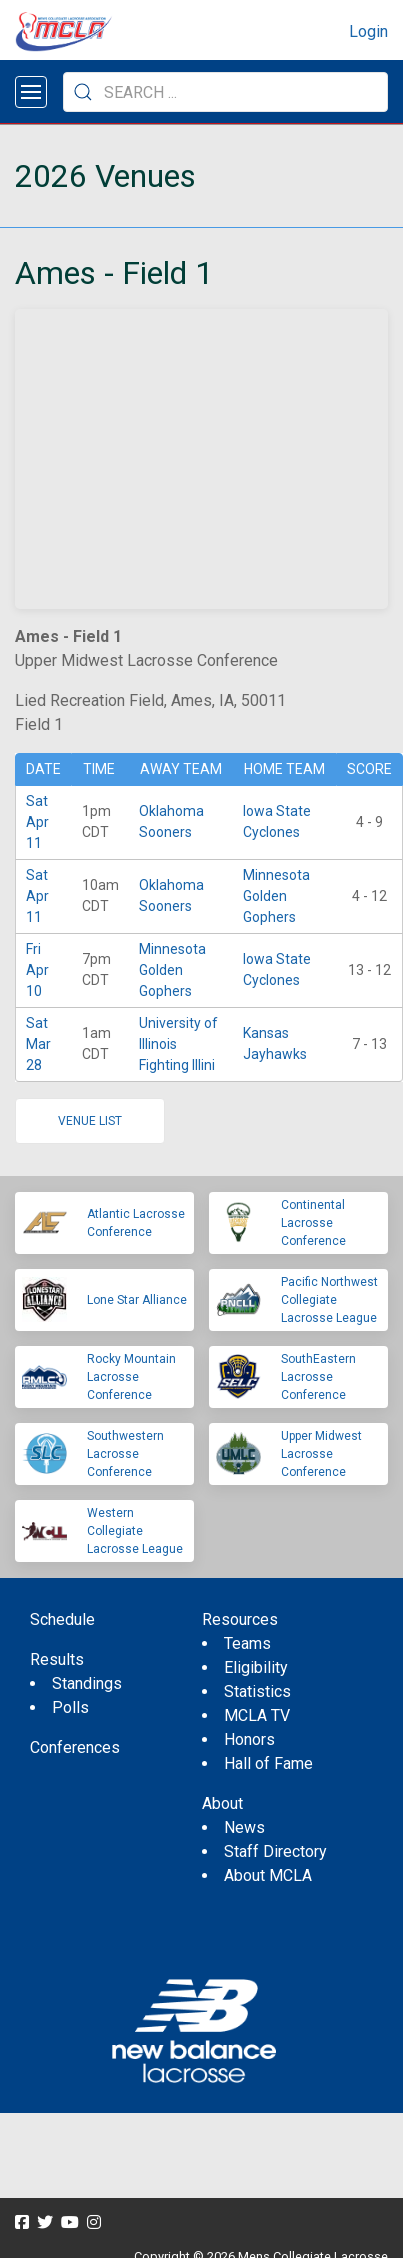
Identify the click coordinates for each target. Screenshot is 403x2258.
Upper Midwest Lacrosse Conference (321, 1454)
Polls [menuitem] (70, 1707)
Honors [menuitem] (249, 1739)
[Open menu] (31, 92)
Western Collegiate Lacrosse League (135, 1531)
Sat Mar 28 (38, 1044)
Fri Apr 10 (37, 970)
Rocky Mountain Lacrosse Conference (131, 1377)
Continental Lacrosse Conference (313, 1223)
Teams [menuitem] (247, 1643)
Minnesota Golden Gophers (276, 896)
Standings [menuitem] (87, 1683)
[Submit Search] (83, 92)
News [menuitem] (244, 1827)
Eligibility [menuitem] (256, 1667)
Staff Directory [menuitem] (275, 1851)
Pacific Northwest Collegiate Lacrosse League (329, 1300)
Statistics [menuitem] (257, 1691)
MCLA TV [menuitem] (257, 1715)
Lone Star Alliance (137, 1300)
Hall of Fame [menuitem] (268, 1763)
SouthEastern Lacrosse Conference (318, 1377)
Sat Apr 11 (37, 822)
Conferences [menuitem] (75, 1747)
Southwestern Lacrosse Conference (125, 1454)
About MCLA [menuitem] (268, 1875)
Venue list (90, 1121)
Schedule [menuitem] (62, 1619)
